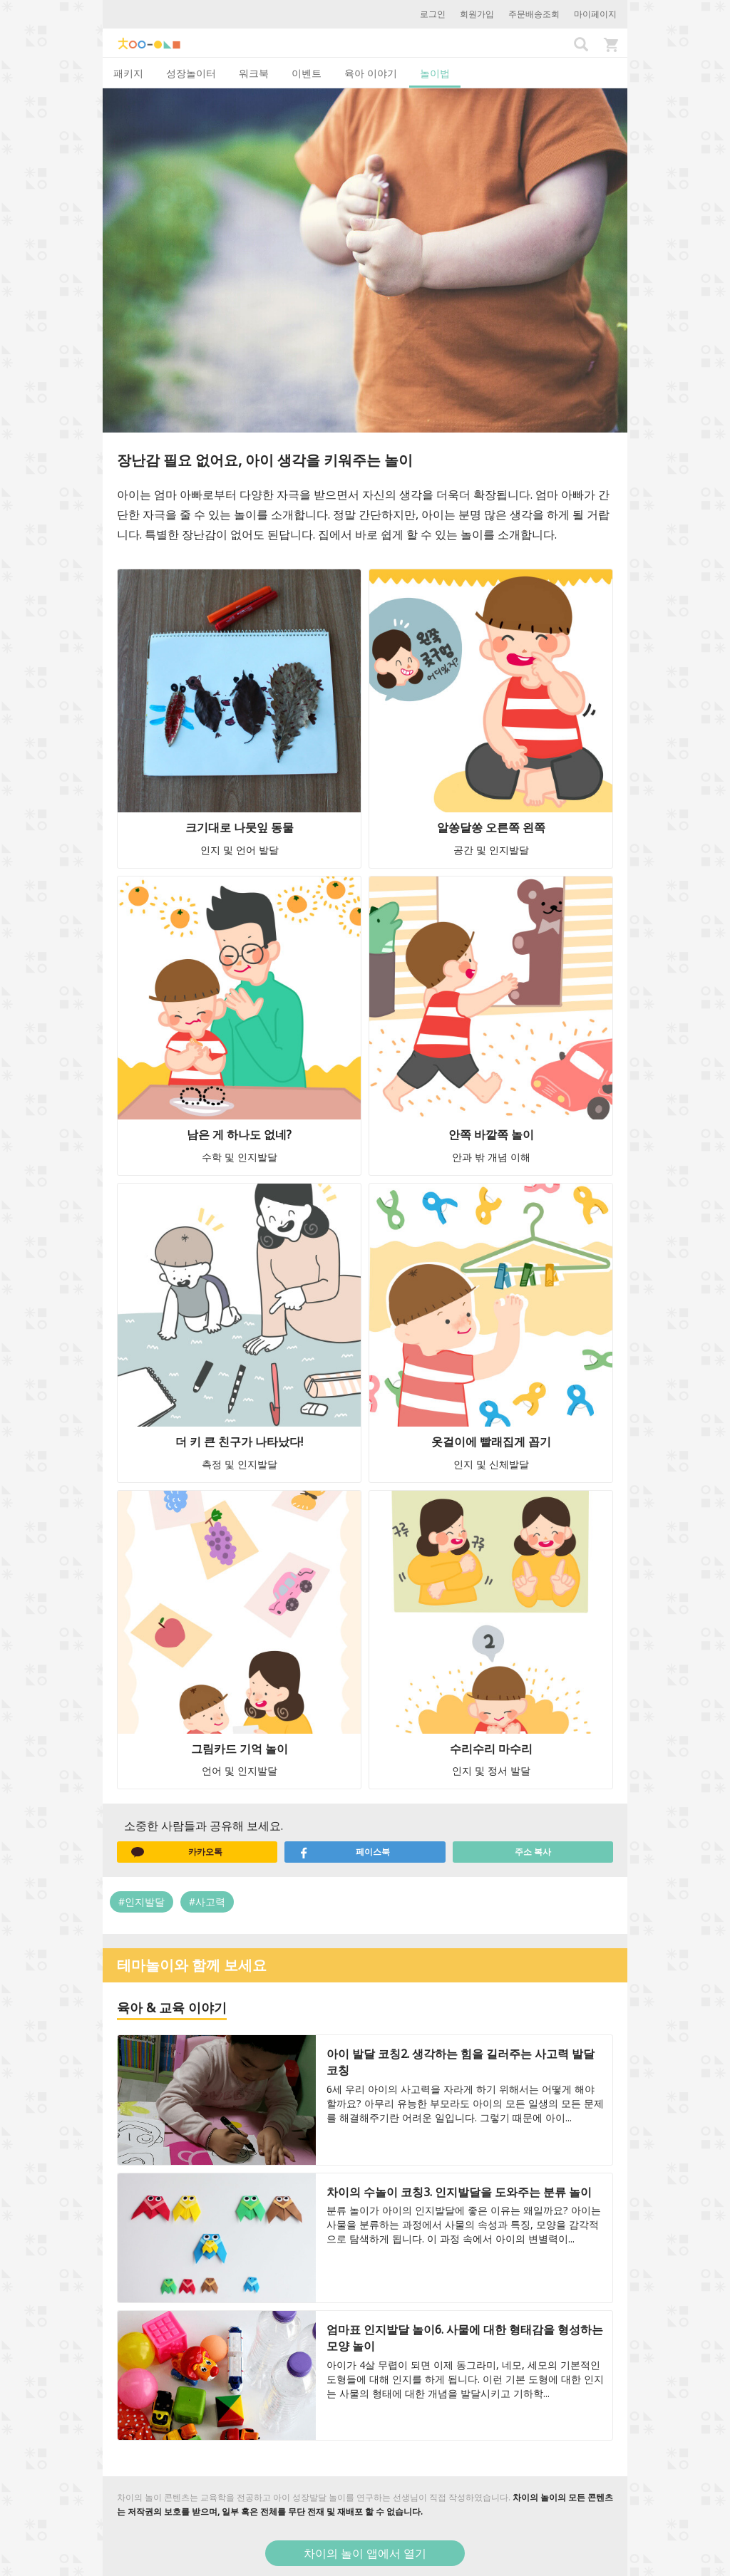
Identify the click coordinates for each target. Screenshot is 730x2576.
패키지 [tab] (128, 73)
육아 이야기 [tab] (370, 73)
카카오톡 (176, 1852)
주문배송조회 (534, 14)
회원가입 (477, 14)
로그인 (433, 14)
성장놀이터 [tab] (191, 73)
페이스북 (344, 1852)
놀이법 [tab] (435, 73)
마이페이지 (595, 14)
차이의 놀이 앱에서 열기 (365, 2553)
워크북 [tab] (254, 73)
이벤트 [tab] (307, 73)
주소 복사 (533, 1852)
